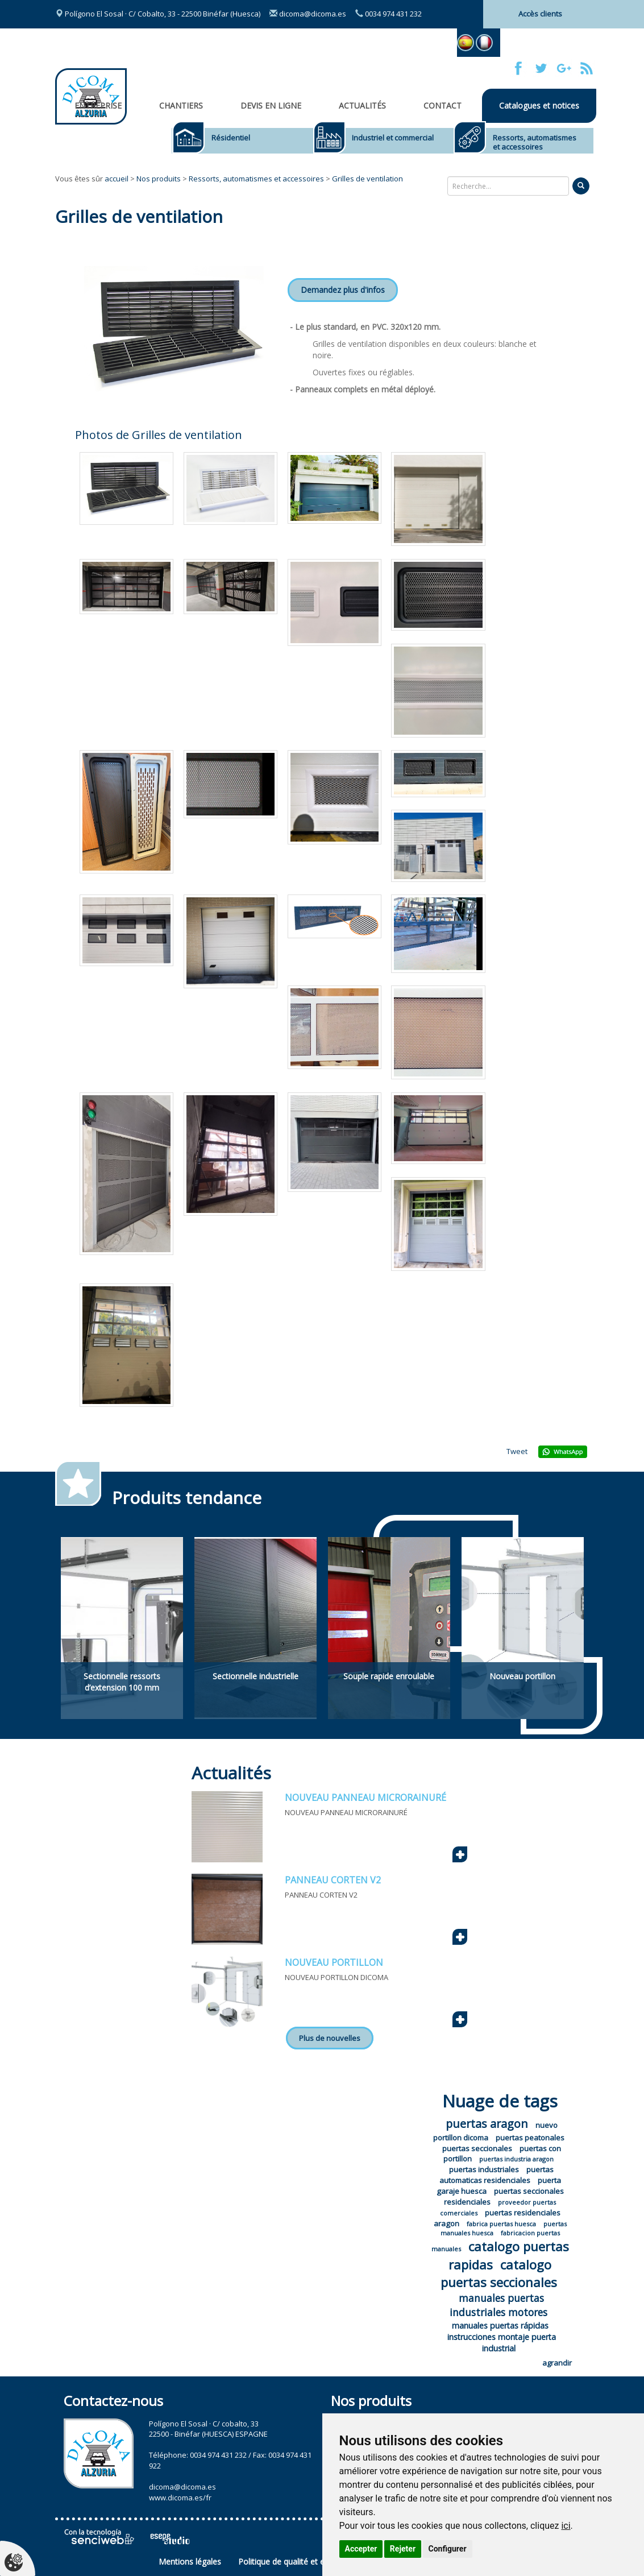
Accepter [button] (361, 2548)
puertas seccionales (477, 2148)
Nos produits (158, 178)
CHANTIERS (181, 105)
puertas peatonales (530, 2137)
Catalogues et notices (539, 105)
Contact (442, 105)
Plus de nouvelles (329, 2038)
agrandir (557, 2363)
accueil (116, 178)
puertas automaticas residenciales (496, 2174)
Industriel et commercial (393, 137)
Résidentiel (230, 137)
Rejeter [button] (403, 2548)
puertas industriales (484, 2169)
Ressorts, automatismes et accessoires (534, 142)
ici (565, 2525)
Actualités (362, 105)
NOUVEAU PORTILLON (334, 1962)
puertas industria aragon (516, 2159)
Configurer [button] (448, 2548)
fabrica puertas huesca (501, 2223)
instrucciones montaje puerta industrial (501, 2342)
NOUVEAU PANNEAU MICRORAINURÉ (365, 1797)
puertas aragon (487, 2123)
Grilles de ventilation (367, 178)
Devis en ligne (270, 105)
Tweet (516, 1451)
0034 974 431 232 (388, 14)
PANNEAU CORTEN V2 (333, 1880)
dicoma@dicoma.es (307, 14)
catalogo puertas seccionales (499, 2273)
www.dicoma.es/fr (180, 2497)
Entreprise (98, 105)
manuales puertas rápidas (500, 2325)
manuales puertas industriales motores (498, 2305)
